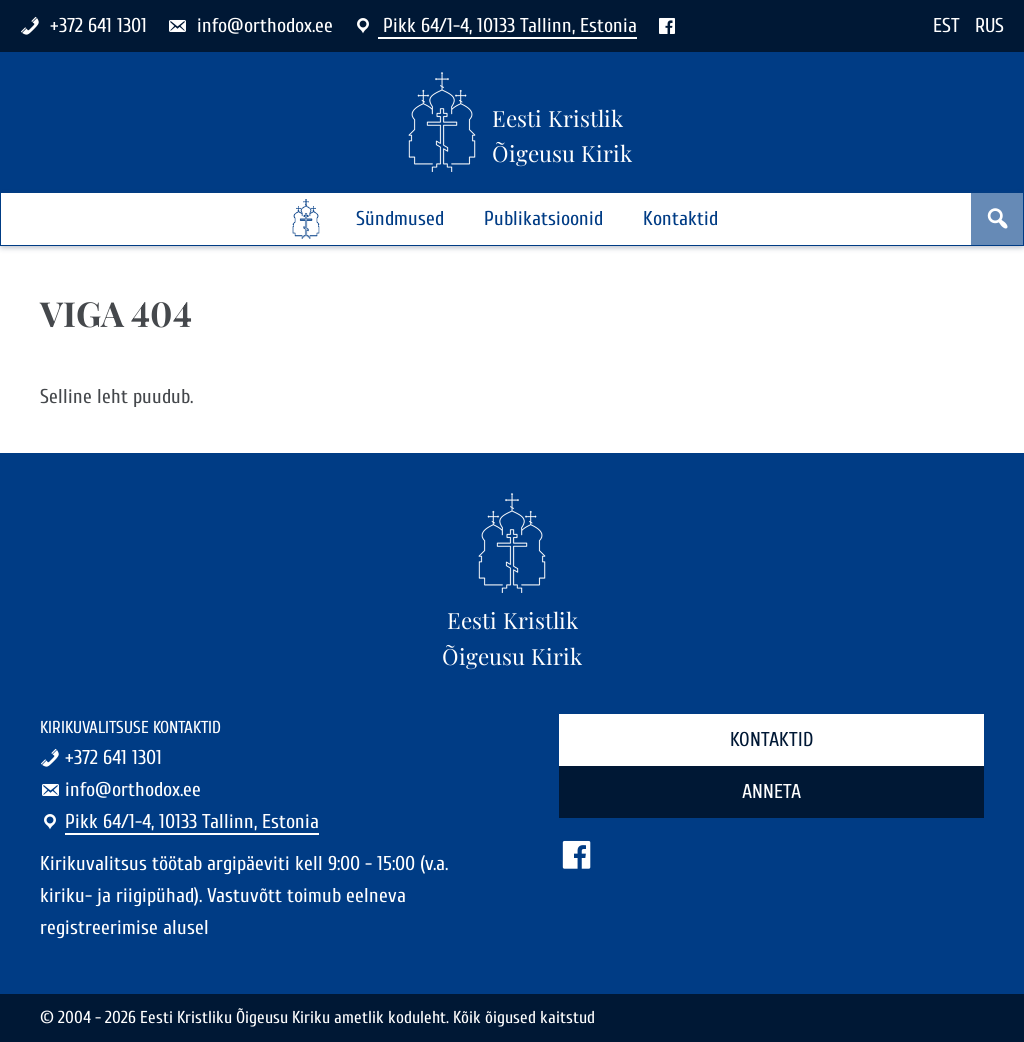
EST (946, 25)
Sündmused (400, 218)
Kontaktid (680, 218)
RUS (989, 25)
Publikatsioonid (543, 218)
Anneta (771, 791)
